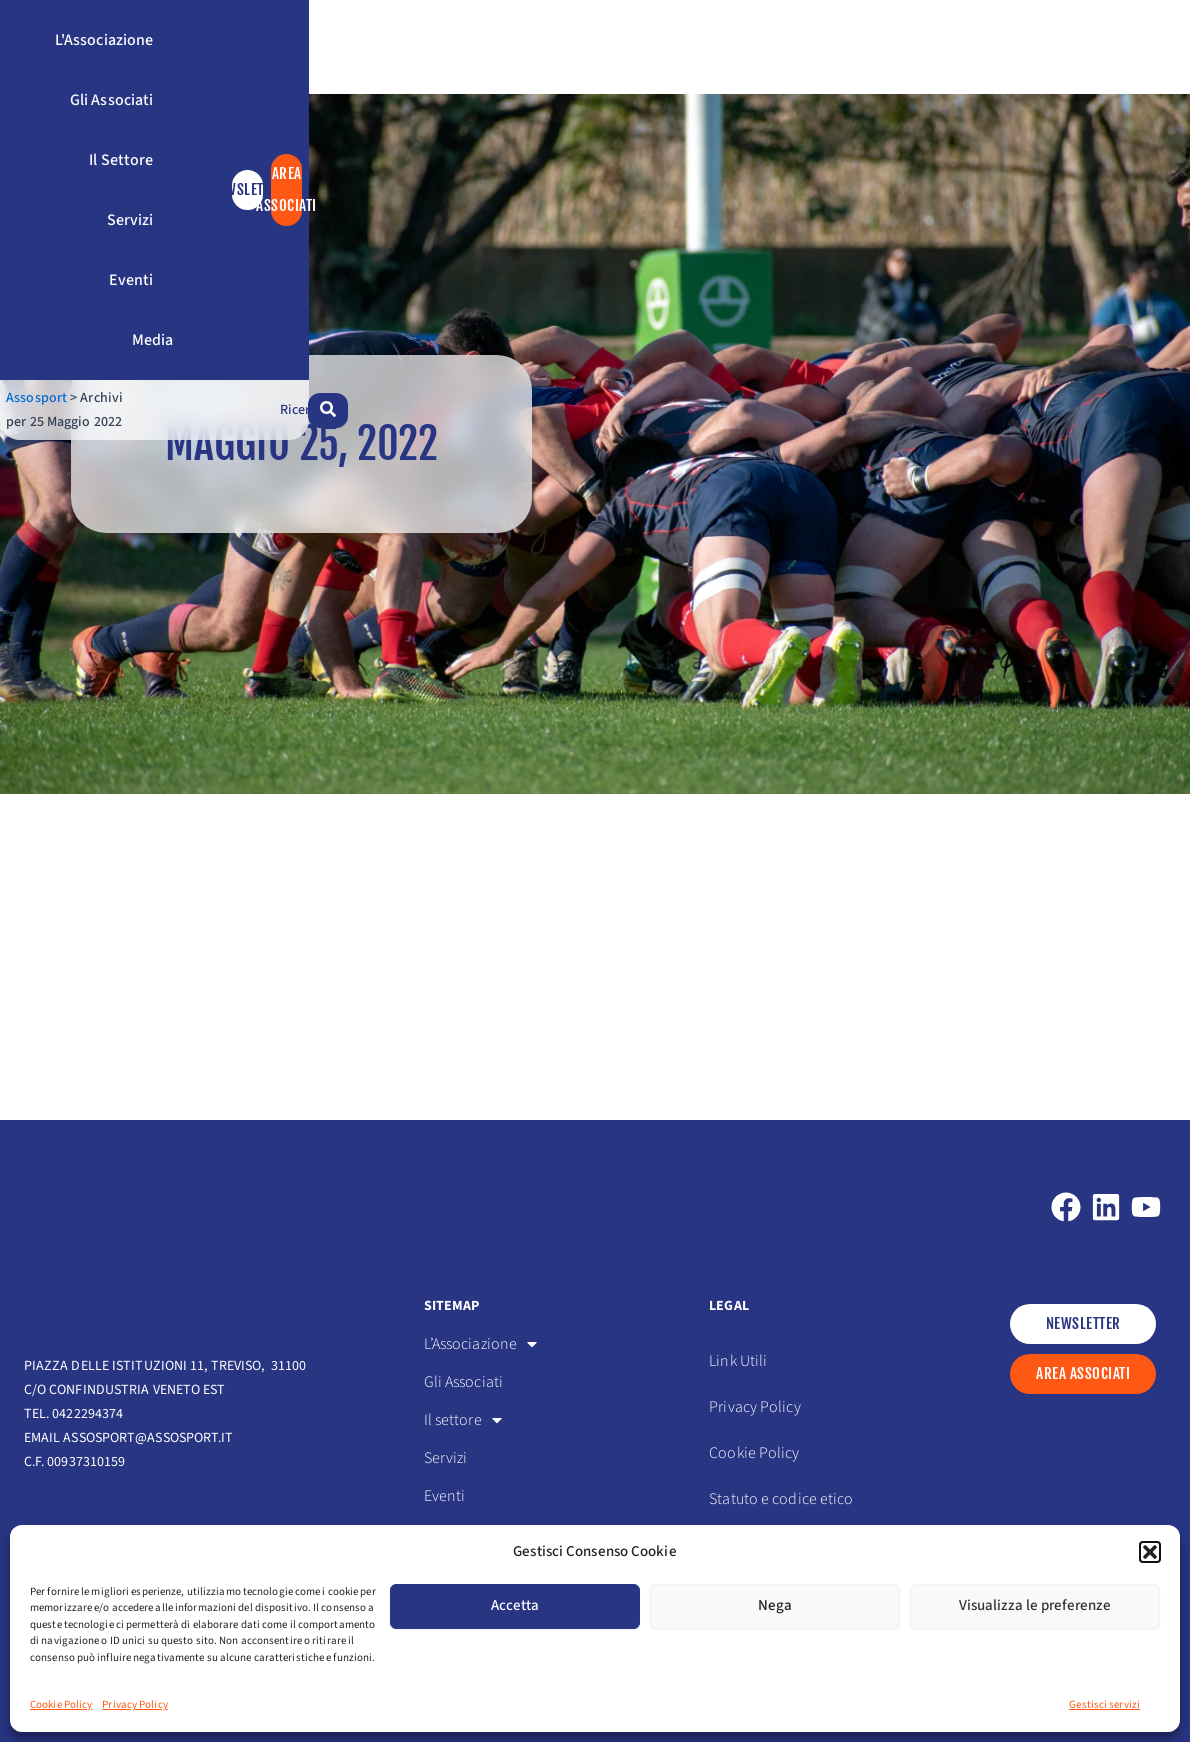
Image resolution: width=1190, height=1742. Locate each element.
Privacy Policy (134, 1704)
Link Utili (738, 1361)
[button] (1150, 1552)
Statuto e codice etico (781, 1499)
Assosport (54, 168)
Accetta (515, 1605)
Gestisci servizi (1104, 1704)
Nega (775, 1605)
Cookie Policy (61, 1704)
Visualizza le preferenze (1035, 1605)
